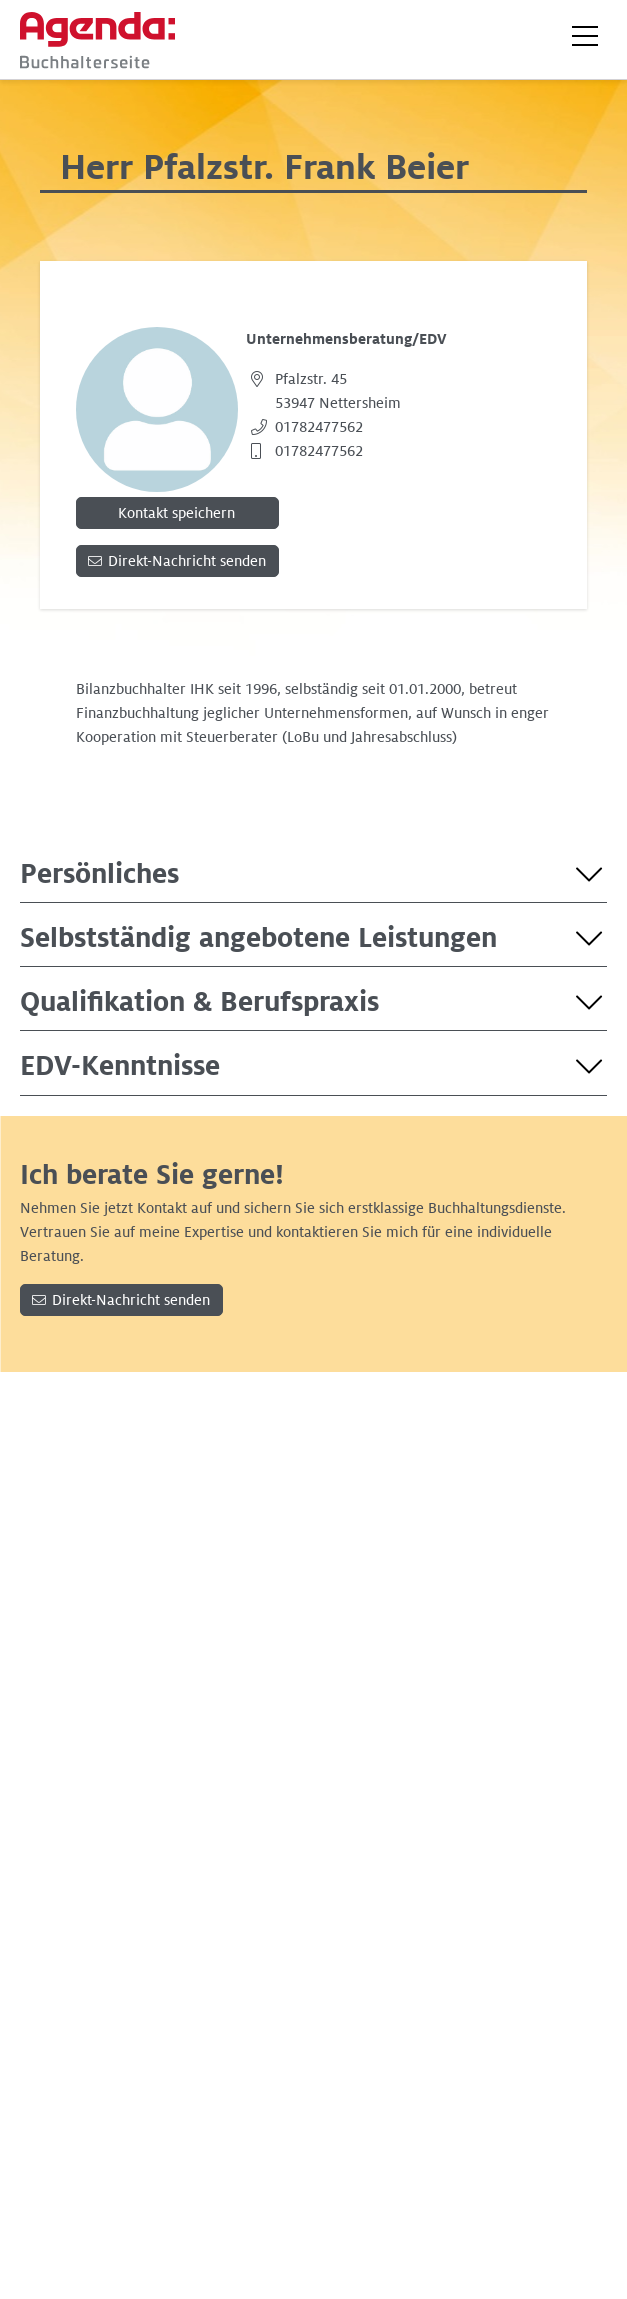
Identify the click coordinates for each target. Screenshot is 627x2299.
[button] (585, 36)
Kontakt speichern (176, 513)
